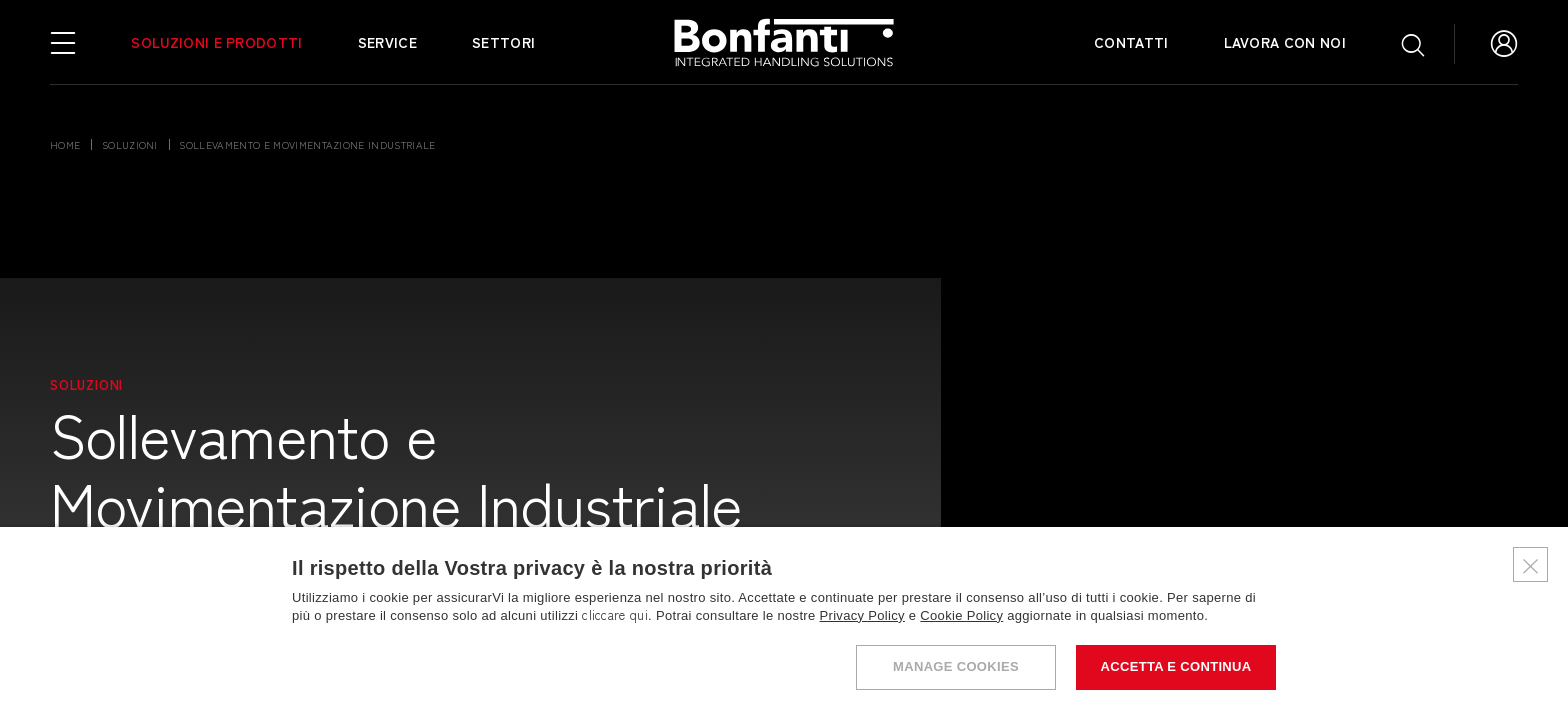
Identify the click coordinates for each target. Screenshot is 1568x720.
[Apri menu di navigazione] (63, 41)
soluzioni (130, 144)
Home (65, 144)
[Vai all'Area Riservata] (1504, 42)
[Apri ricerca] (1413, 44)
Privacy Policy (862, 615)
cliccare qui (615, 615)
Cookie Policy (961, 615)
